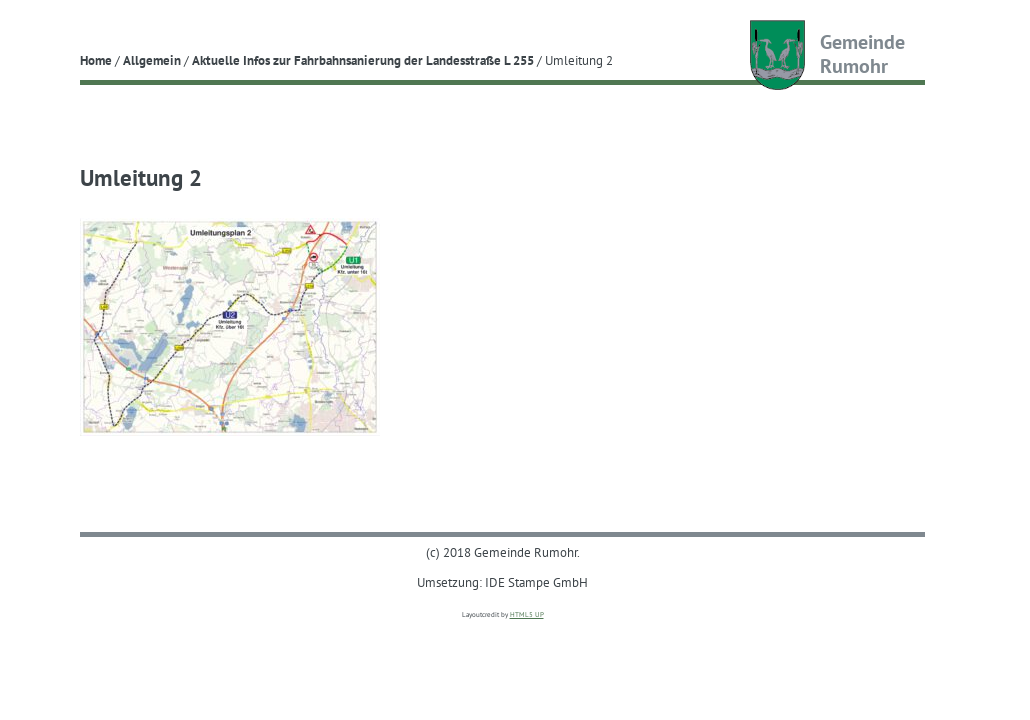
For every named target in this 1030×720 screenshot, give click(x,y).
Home (96, 60)
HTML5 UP (527, 614)
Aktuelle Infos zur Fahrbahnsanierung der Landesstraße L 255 (363, 60)
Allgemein (152, 60)
